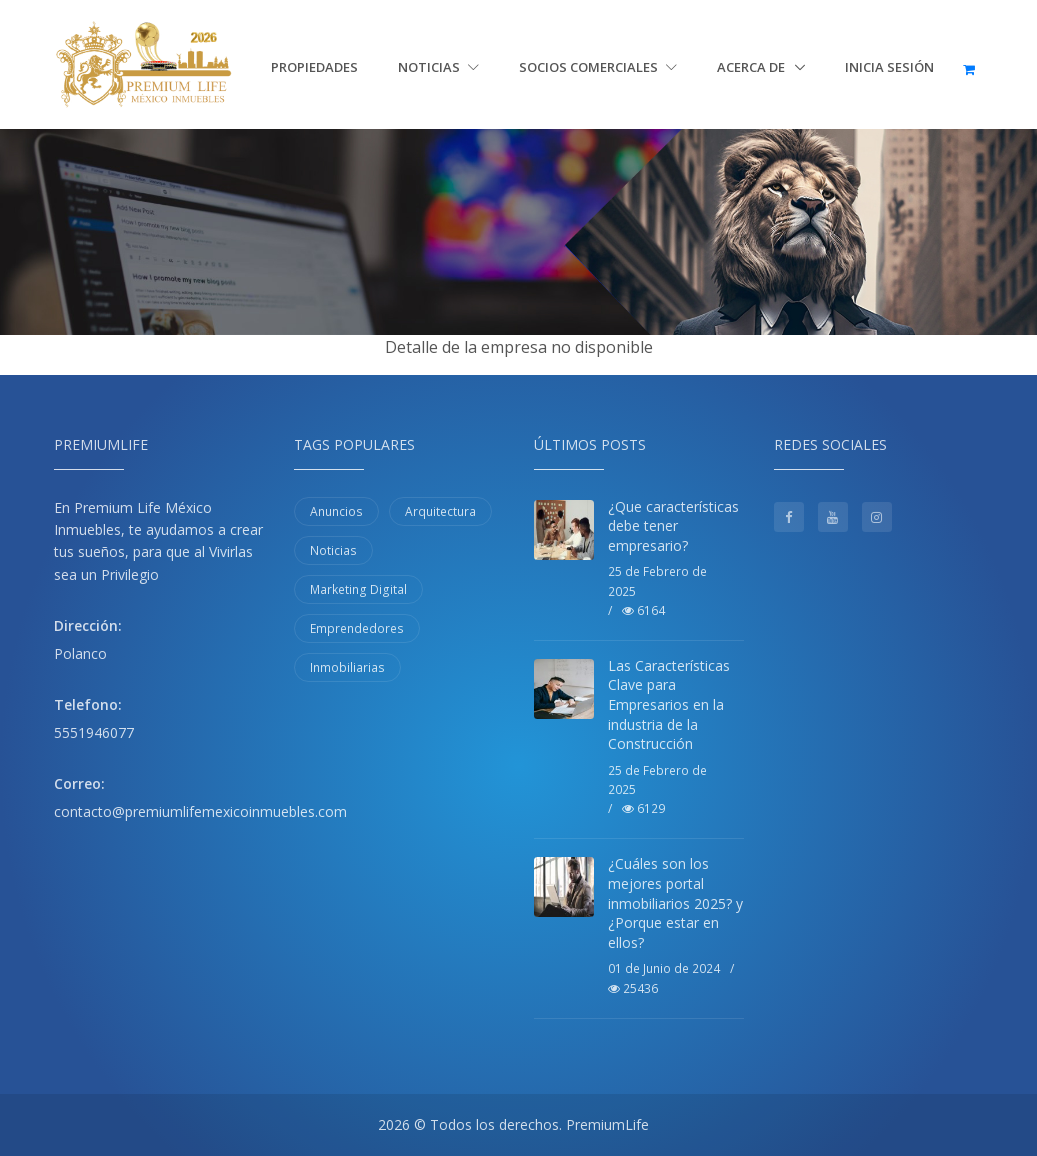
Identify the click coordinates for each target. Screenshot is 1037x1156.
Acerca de (752, 67)
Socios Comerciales (598, 67)
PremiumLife (607, 1124)
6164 (643, 610)
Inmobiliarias (347, 667)
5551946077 (94, 732)
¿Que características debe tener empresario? (673, 526)
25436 (633, 988)
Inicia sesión (889, 67)
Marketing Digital (358, 589)
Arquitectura (440, 511)
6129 (643, 808)
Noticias (438, 67)
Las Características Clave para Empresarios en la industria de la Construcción (669, 704)
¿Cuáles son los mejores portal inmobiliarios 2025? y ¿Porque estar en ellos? (675, 902)
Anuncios (336, 511)
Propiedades (314, 67)
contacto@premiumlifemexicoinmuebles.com (200, 811)
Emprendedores (357, 628)
